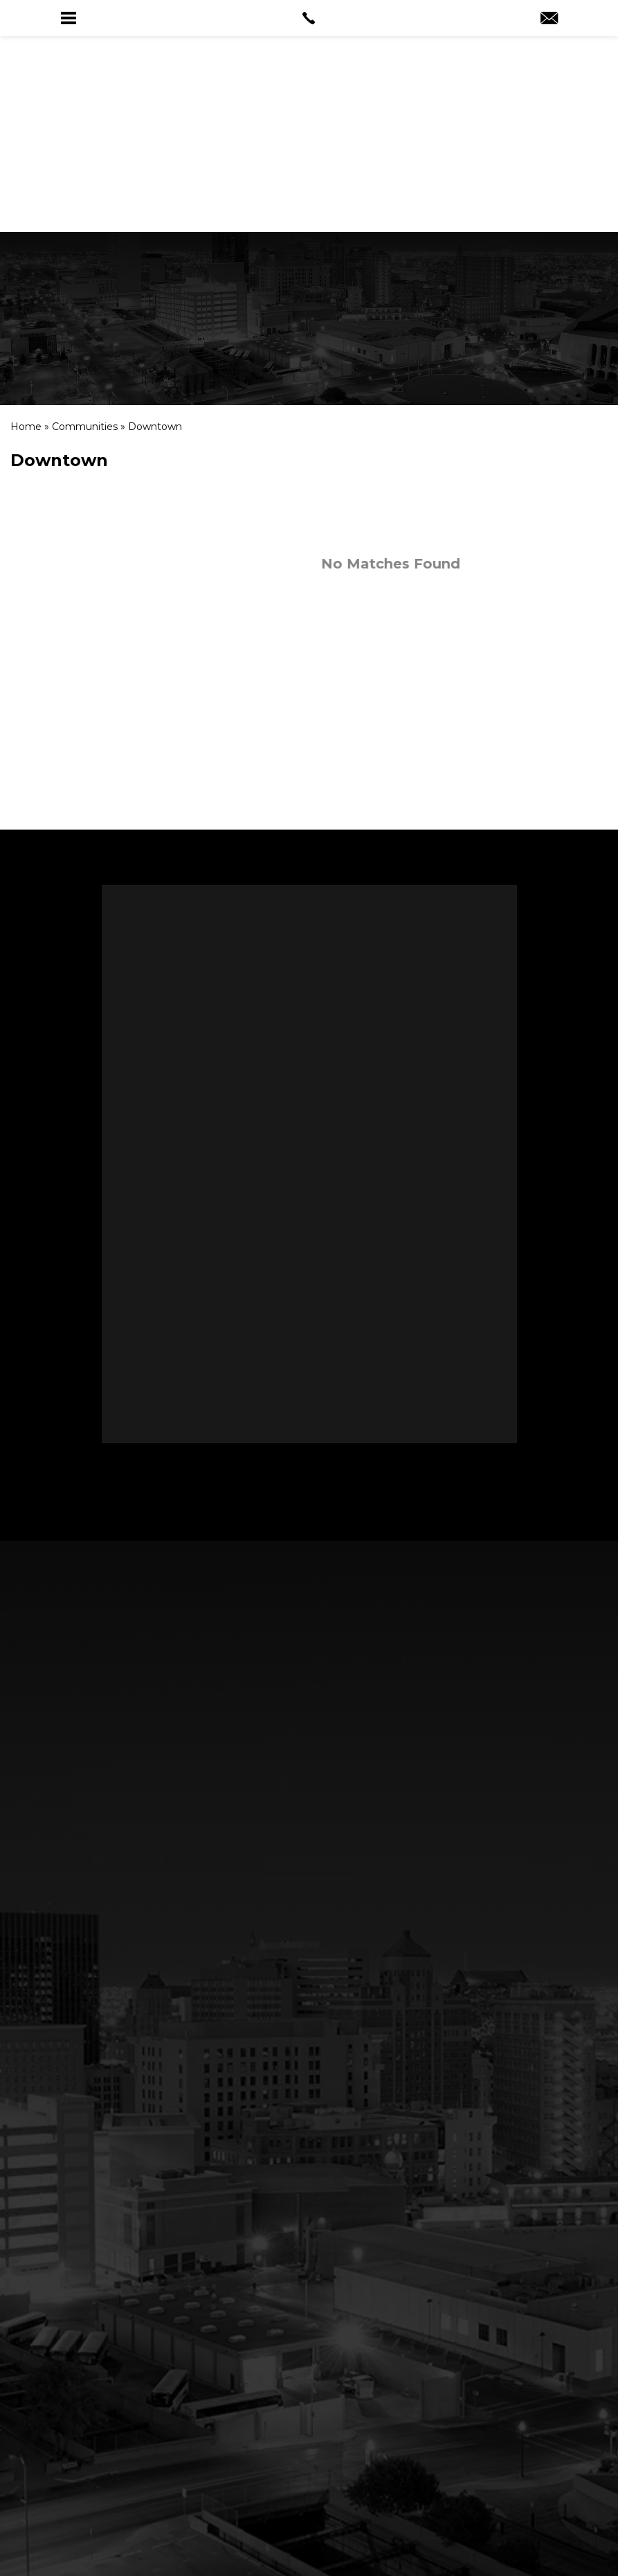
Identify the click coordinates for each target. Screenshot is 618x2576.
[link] (309, 18)
